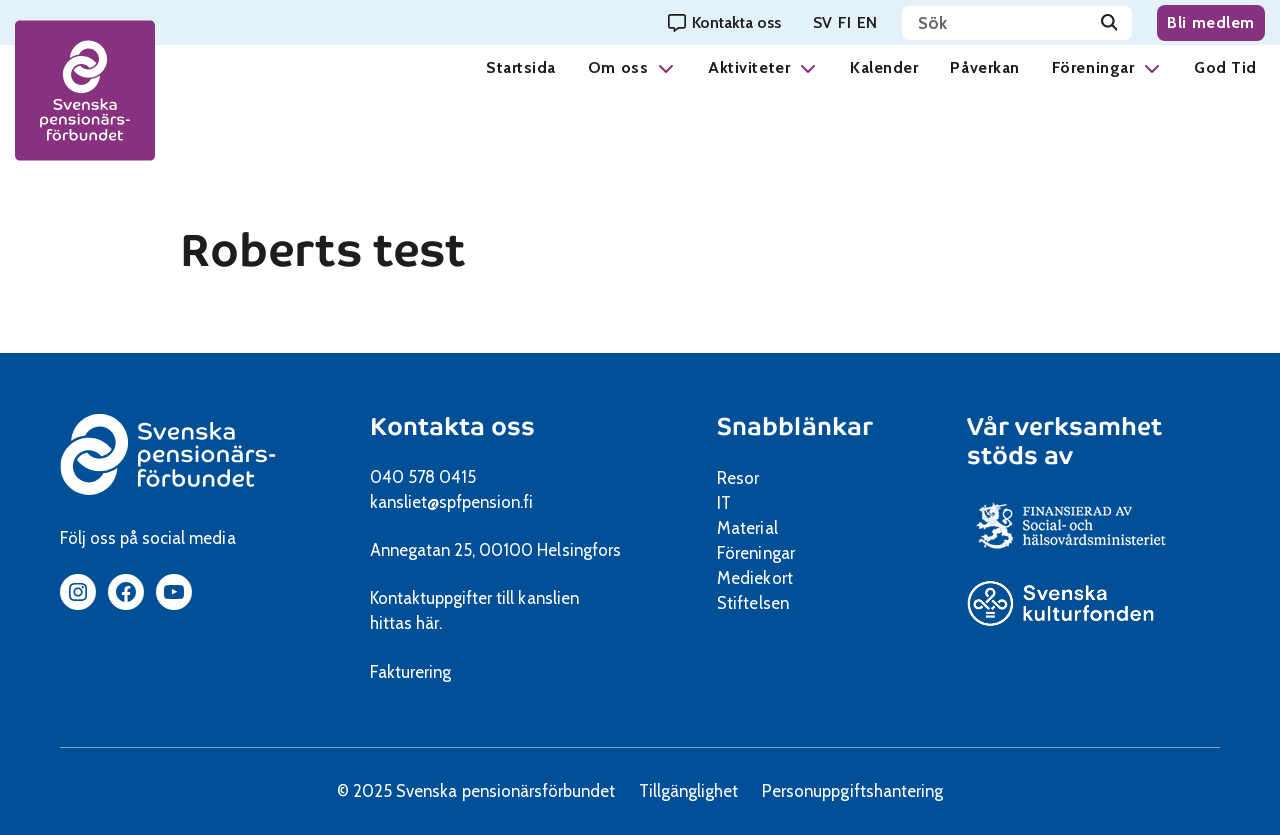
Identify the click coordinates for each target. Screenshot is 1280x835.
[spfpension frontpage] (85, 90)
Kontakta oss (452, 427)
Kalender (884, 67)
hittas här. (406, 623)
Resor (738, 478)
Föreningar (1093, 67)
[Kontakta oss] (724, 22)
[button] (666, 67)
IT (724, 503)
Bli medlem (1211, 22)
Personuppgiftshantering (852, 791)
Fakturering (410, 672)
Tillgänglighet (688, 791)
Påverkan (984, 67)
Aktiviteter (749, 67)
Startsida (521, 67)
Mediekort (779, 578)
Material (747, 528)
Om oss (618, 67)
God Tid (1225, 67)
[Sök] (1109, 23)
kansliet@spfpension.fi (452, 502)
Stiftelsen (759, 603)
